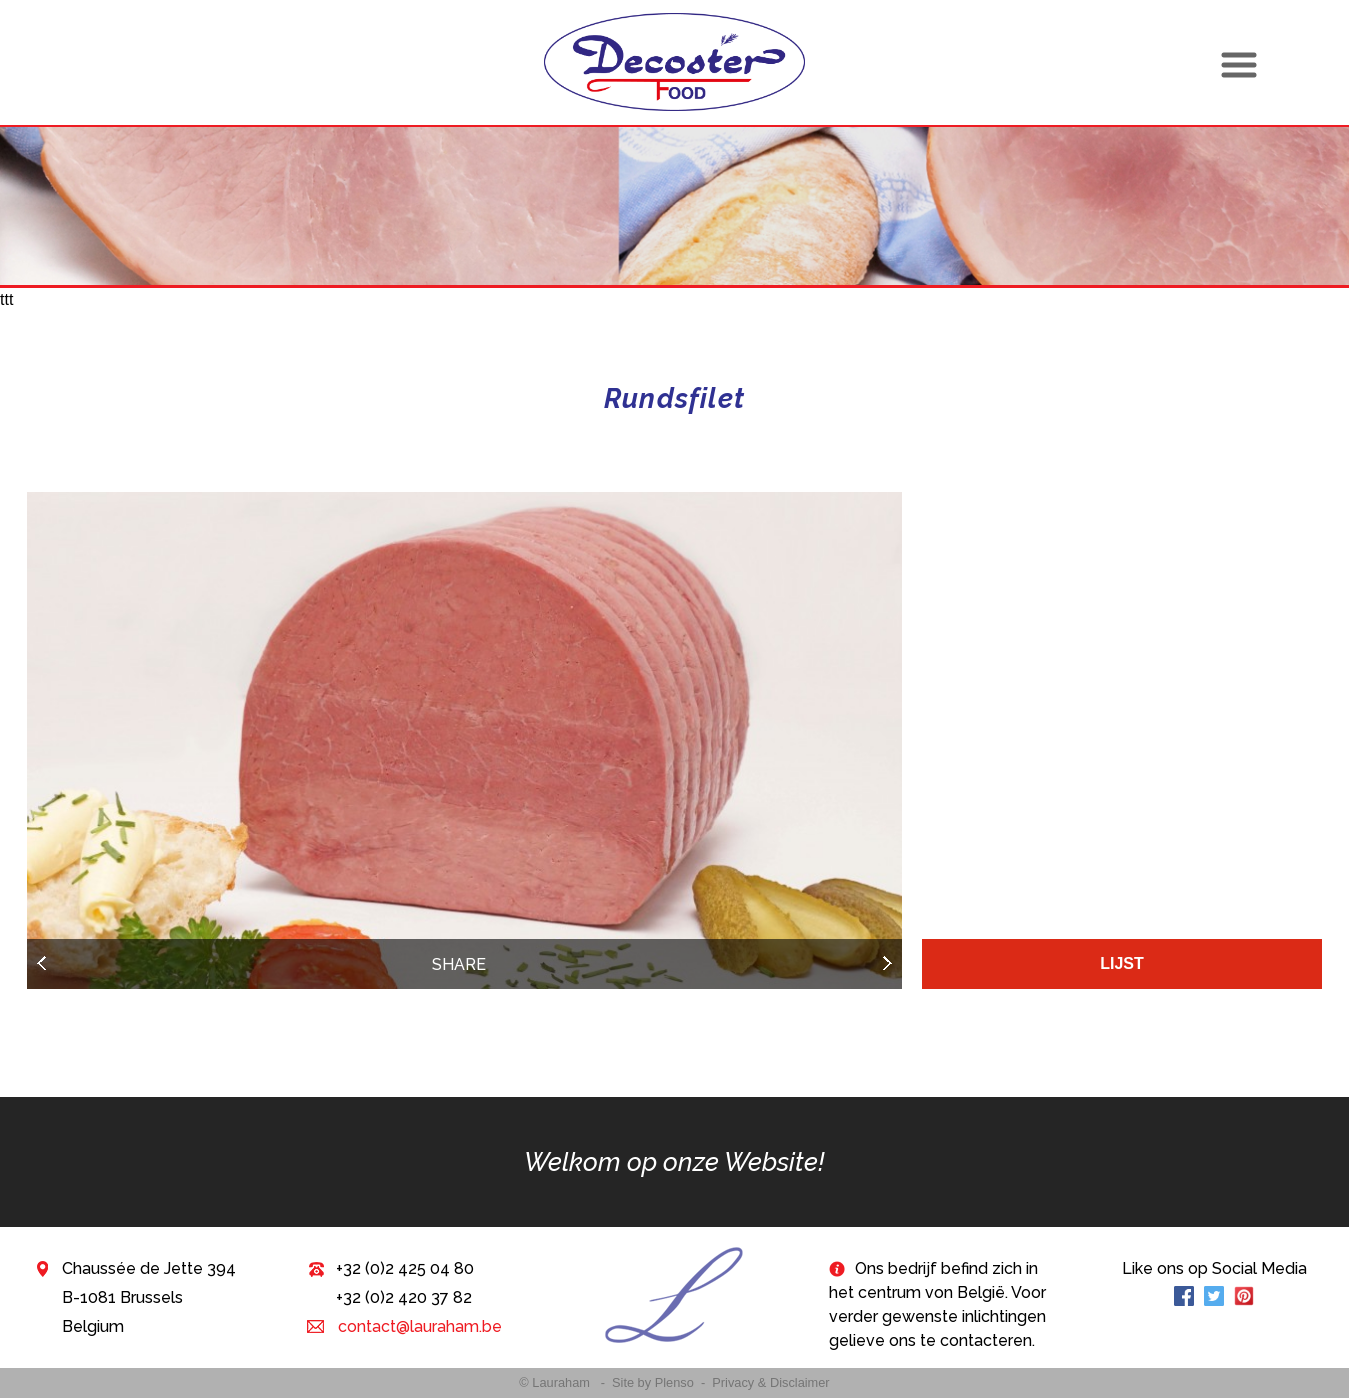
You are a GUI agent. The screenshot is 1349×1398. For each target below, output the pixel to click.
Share (459, 964)
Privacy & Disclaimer (770, 1382)
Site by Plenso (653, 1382)
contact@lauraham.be (418, 1326)
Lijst (1122, 963)
